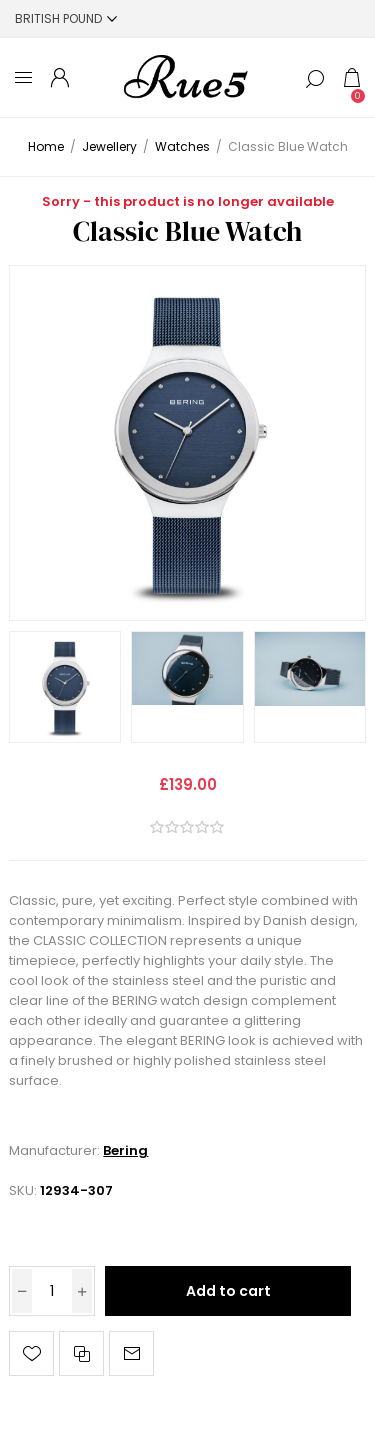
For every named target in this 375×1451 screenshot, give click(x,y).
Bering (125, 1150)
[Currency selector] (66, 18)
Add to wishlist (31, 1353)
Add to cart (228, 1291)
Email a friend (131, 1353)
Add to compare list (81, 1353)
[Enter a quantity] (52, 1291)
